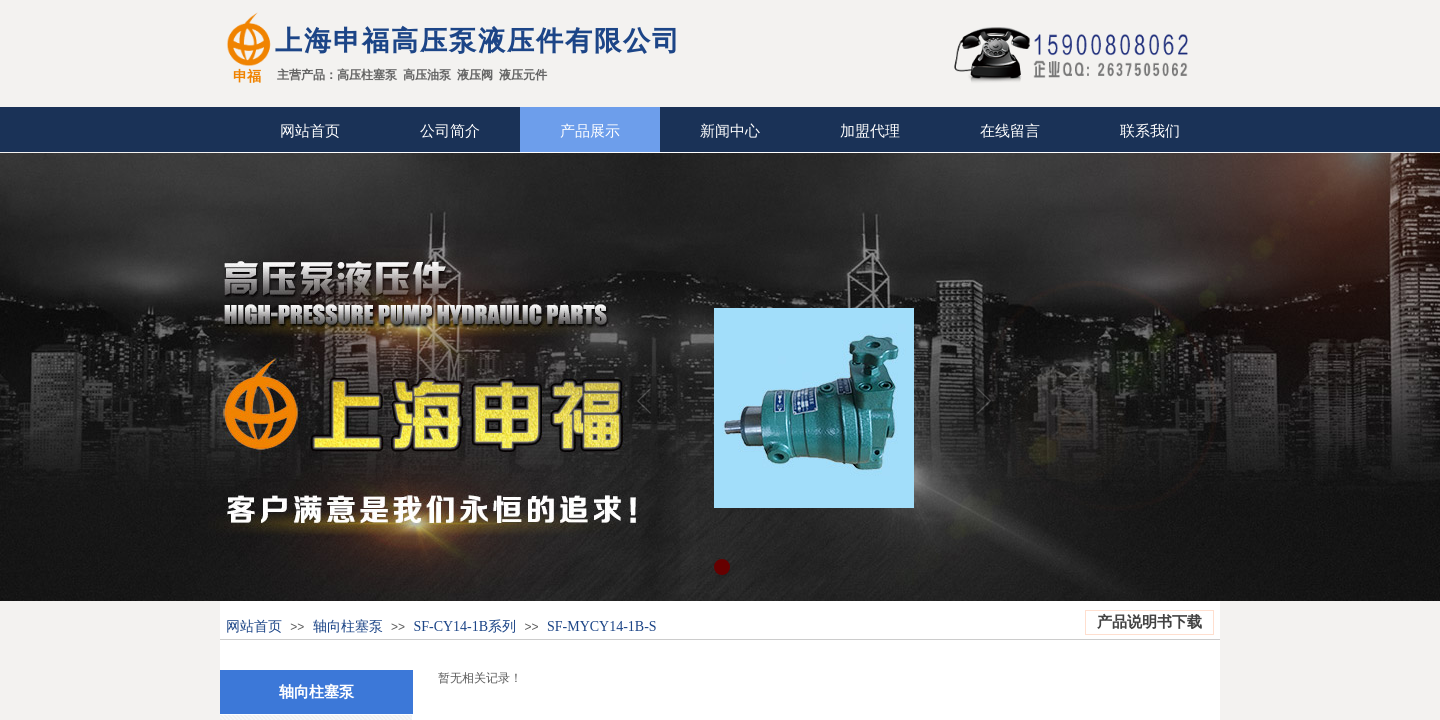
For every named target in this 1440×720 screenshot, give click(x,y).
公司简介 (450, 131)
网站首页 (310, 131)
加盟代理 (870, 131)
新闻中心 (730, 131)
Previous (644, 400)
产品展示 (590, 131)
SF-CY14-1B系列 (466, 626)
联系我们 (1150, 131)
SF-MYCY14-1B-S (602, 626)
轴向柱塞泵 (348, 626)
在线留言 (1010, 131)
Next (984, 400)
